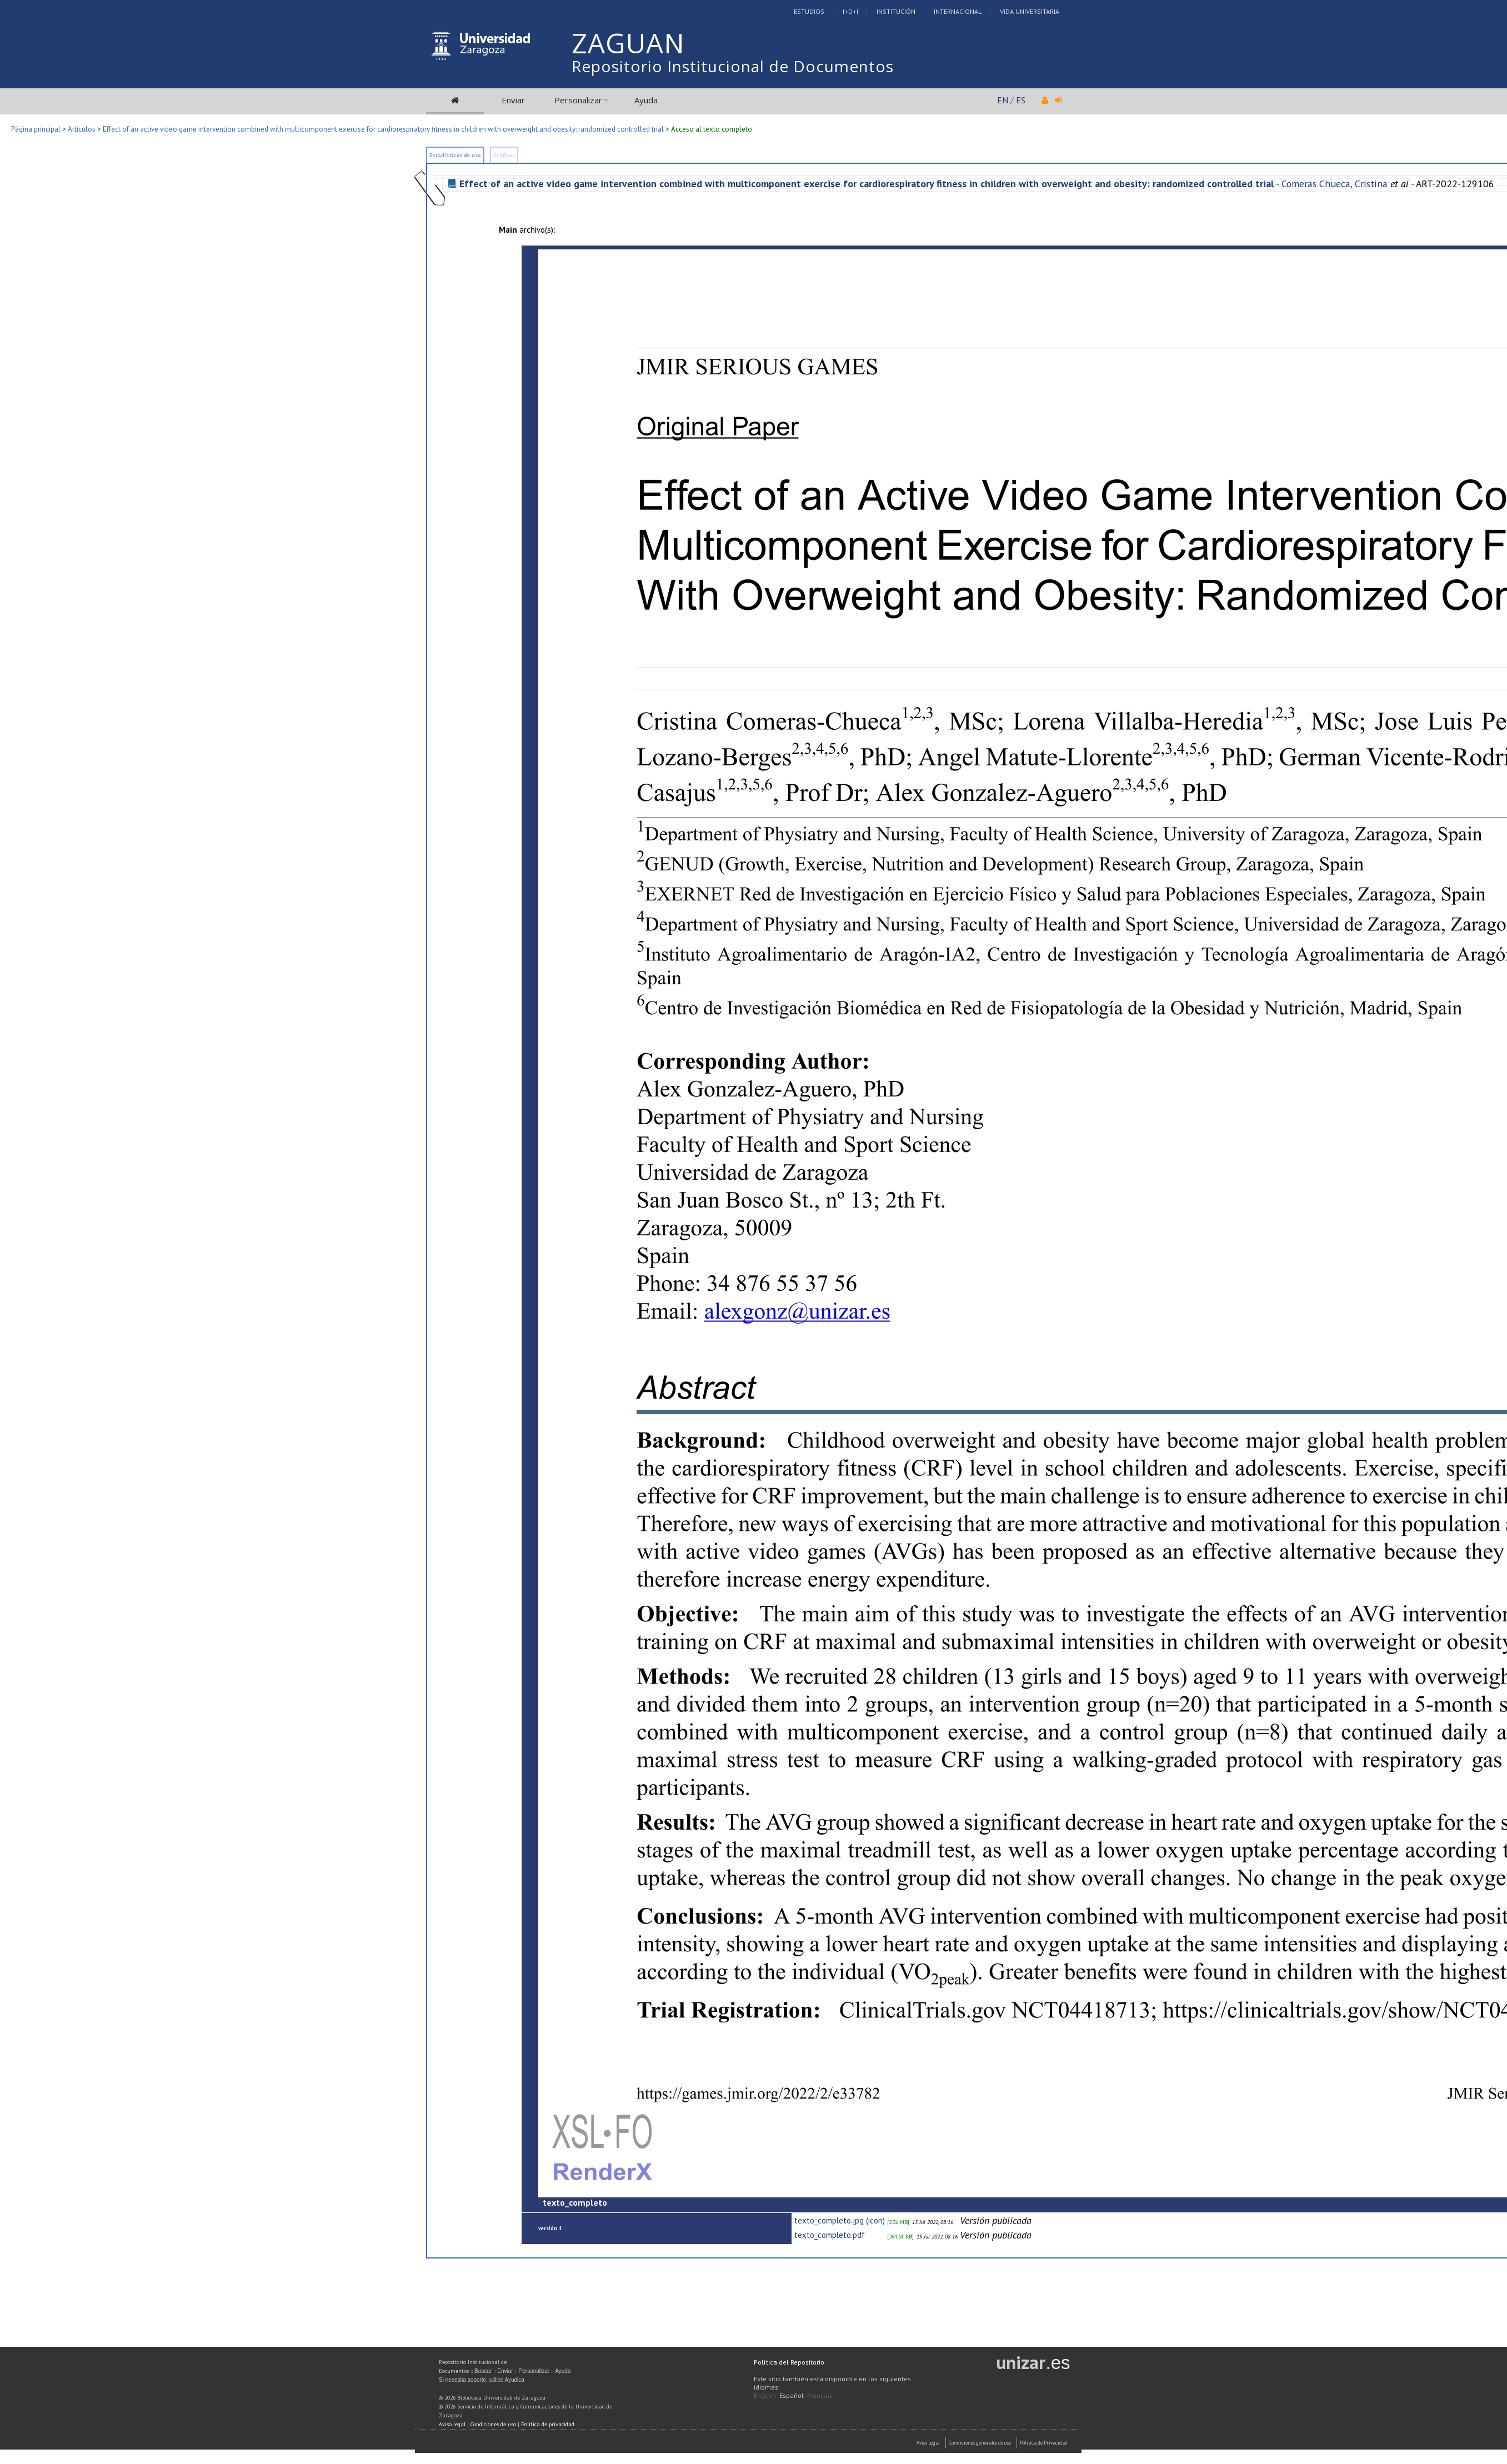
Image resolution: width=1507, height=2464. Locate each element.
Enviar (513, 100)
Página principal (36, 129)
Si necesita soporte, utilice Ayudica (481, 2380)
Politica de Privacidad (1044, 2443)
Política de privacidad (547, 2424)
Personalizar (578, 100)
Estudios (809, 11)
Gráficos (504, 155)
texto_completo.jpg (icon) (839, 2220)
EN (1002, 100)
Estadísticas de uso (455, 155)
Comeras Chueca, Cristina (1334, 183)
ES (1020, 100)
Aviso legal (452, 2424)
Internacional (958, 11)
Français (820, 2395)
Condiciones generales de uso (980, 2443)
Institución (896, 11)
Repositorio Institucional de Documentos (733, 66)
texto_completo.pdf (829, 2235)
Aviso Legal (928, 2443)
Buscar (483, 2371)
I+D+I (850, 11)
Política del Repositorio (789, 2362)
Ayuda (646, 100)
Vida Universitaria (1029, 11)
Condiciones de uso (493, 2424)
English (765, 2395)
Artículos (82, 129)
